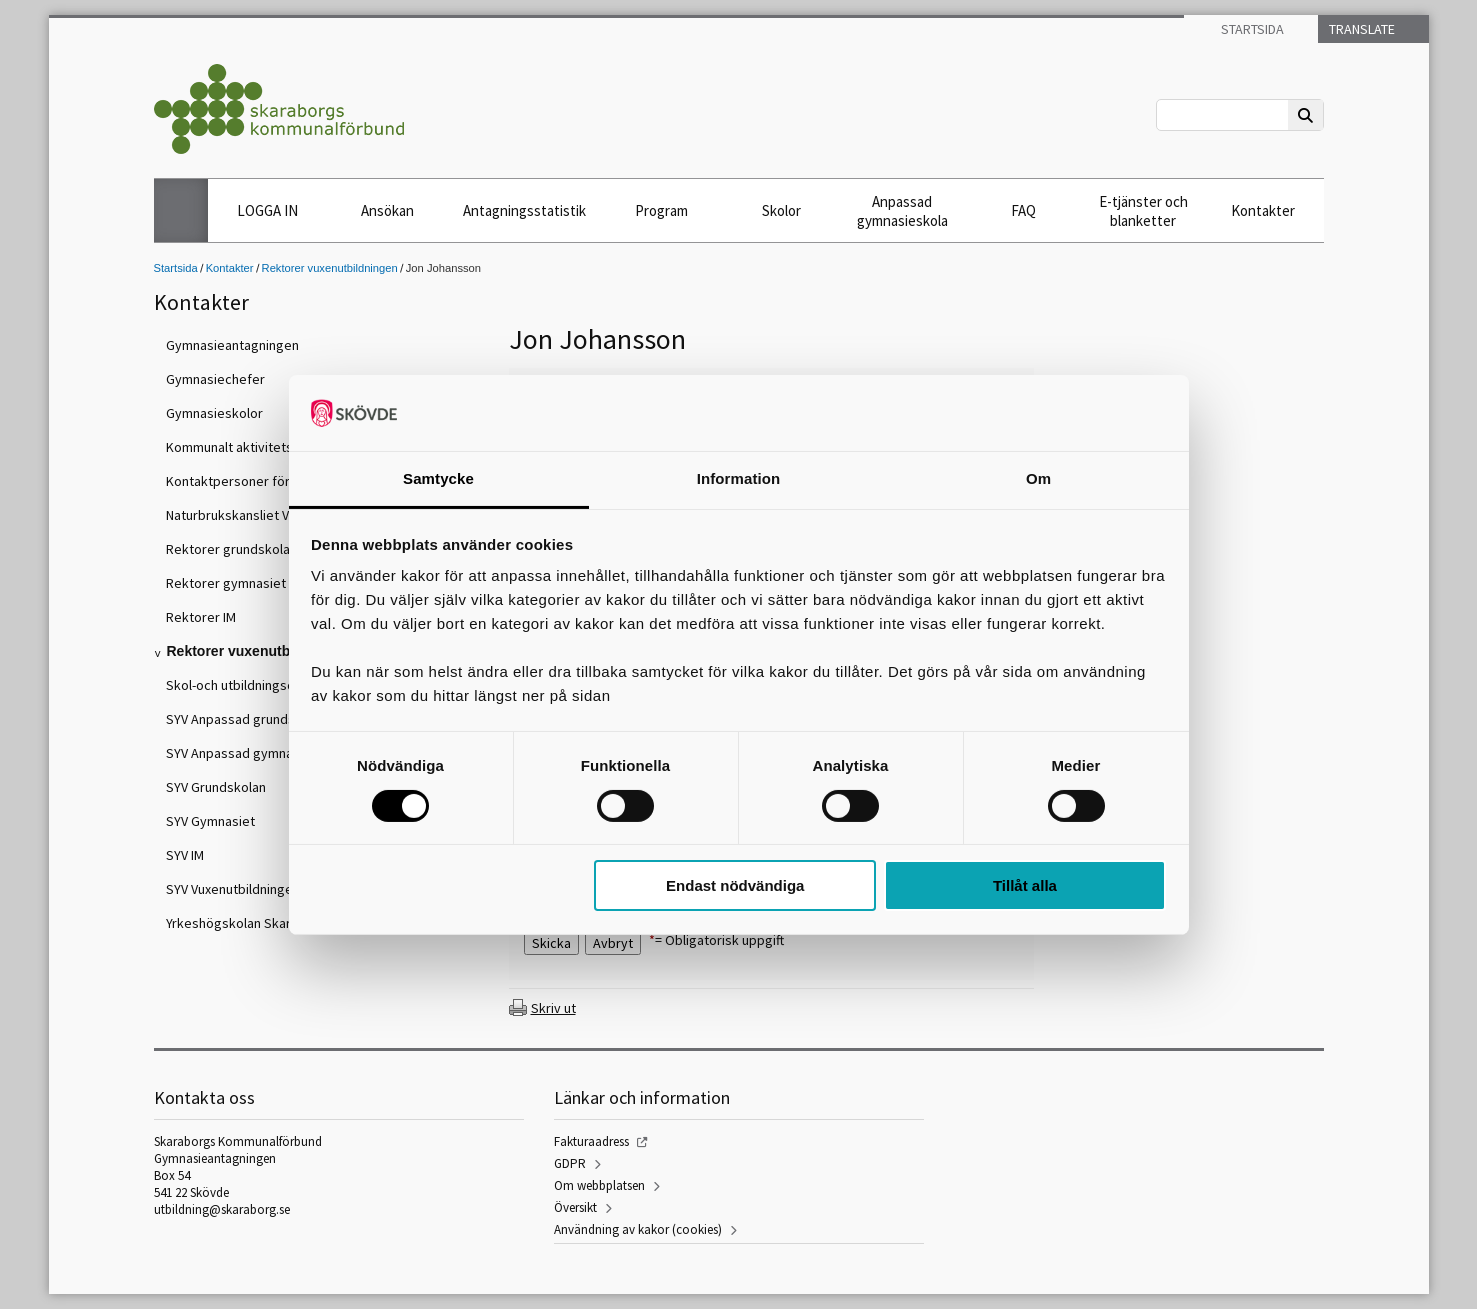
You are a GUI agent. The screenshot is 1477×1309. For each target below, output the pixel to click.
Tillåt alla (1025, 885)
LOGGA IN (267, 210)
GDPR (570, 1163)
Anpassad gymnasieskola (902, 211)
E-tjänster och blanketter (1143, 211)
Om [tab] (1038, 478)
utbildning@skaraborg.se (222, 1209)
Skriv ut (553, 1008)
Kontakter (1263, 210)
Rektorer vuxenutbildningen (330, 268)
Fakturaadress (591, 1141)
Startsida (1251, 29)
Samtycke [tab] (438, 478)
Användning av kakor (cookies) (638, 1229)
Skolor (781, 210)
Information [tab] (739, 478)
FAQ (1023, 210)
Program (661, 210)
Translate (1360, 29)
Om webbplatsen (599, 1185)
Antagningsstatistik (524, 210)
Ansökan (387, 210)
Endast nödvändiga (735, 885)
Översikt (575, 1207)
